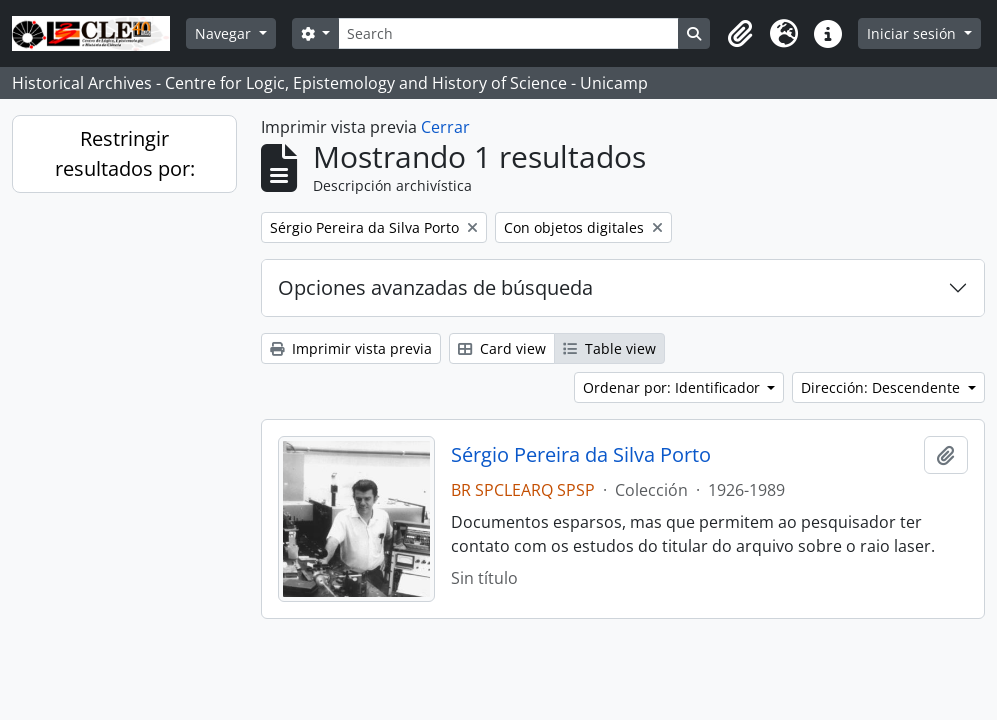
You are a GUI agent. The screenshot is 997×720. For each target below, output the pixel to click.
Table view (609, 348)
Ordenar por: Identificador (673, 387)
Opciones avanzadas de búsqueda (435, 287)
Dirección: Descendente (882, 387)
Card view (502, 348)
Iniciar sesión (913, 33)
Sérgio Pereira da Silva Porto (581, 455)
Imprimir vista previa (351, 348)
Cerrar (445, 127)
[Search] (508, 33)
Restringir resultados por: (125, 153)
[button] (740, 34)
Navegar (225, 33)
